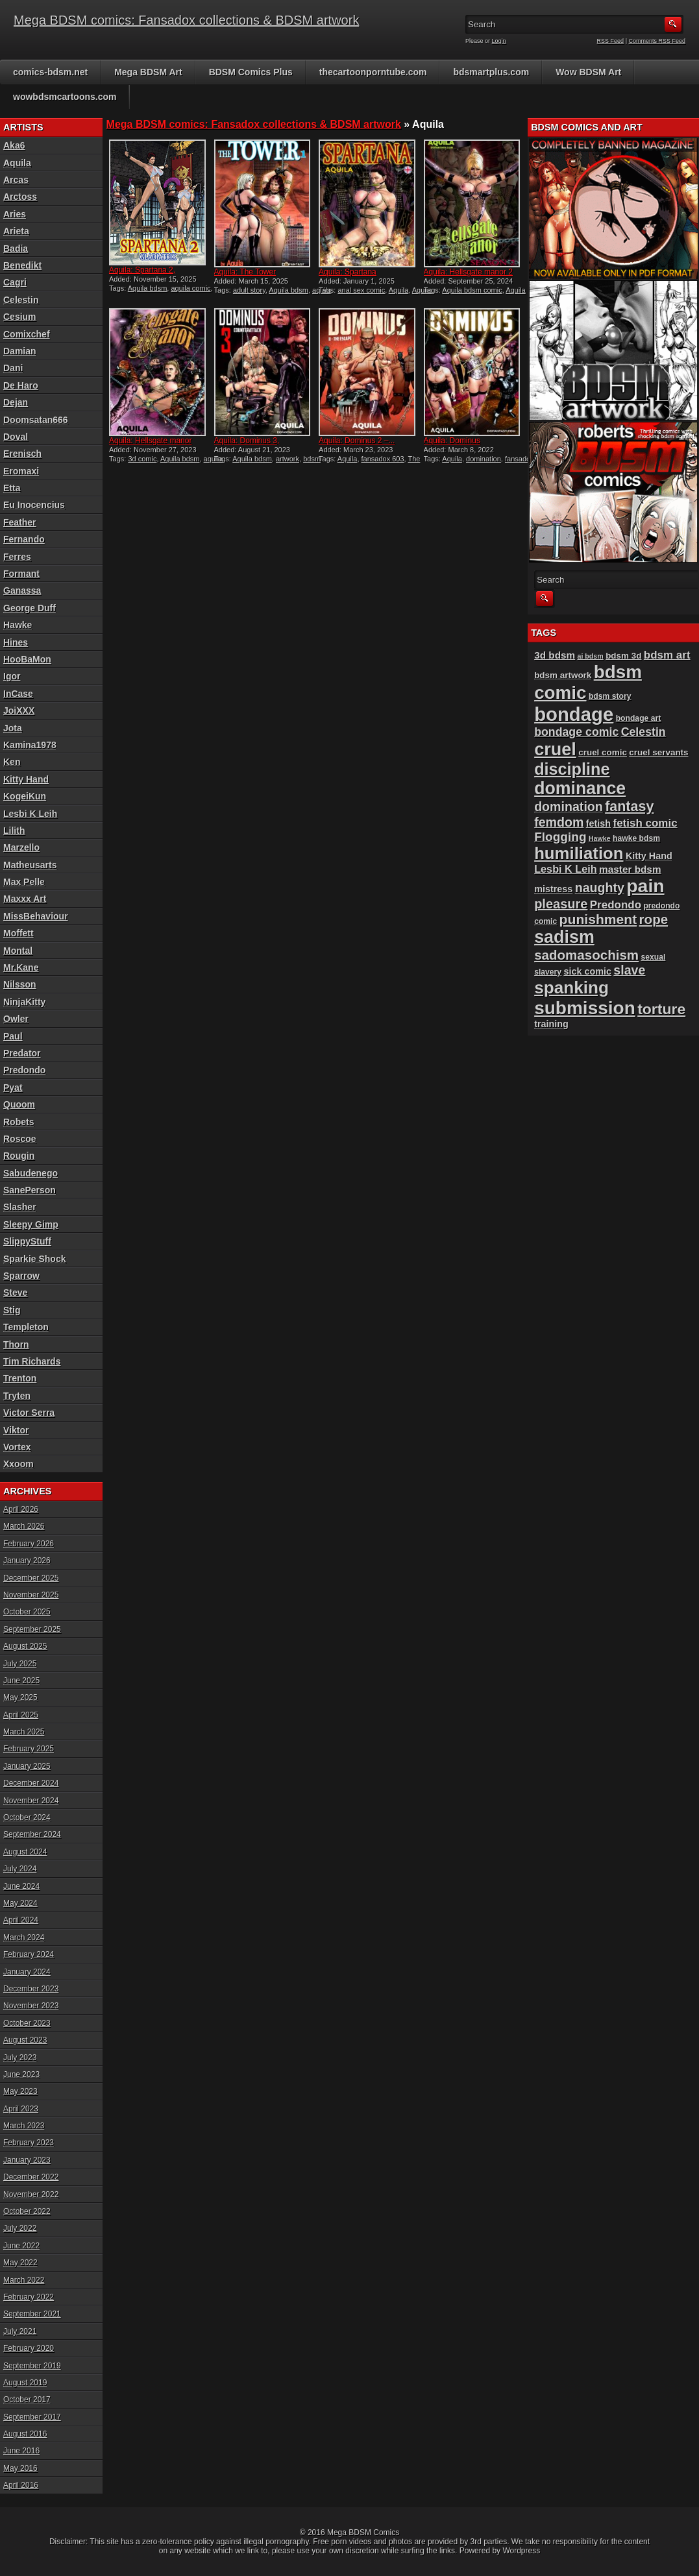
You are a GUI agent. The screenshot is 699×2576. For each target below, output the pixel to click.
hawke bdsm (636, 838)
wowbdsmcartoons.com (64, 96)
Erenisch (22, 453)
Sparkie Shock (34, 1259)
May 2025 (20, 1697)
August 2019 (25, 2382)
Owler (16, 1019)
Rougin (18, 1155)
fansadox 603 (383, 459)
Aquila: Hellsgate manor (150, 440)
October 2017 (27, 2399)
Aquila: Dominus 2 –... (357, 440)
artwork (287, 459)
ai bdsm (591, 656)
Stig (11, 1310)
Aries (14, 214)
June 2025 (21, 1680)
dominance (580, 788)
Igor (11, 676)
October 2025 (27, 1611)
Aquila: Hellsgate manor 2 (468, 271)
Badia (15, 248)
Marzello (21, 847)
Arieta (16, 231)
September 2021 (32, 2313)
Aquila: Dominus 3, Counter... (247, 445)
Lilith (14, 830)
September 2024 (32, 1834)
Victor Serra (29, 1412)
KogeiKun (24, 796)
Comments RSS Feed (656, 41)
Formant (21, 573)
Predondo (24, 1070)
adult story (249, 290)
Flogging (560, 837)
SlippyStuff (27, 1241)
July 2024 (19, 1868)
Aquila (399, 290)
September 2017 (32, 2417)
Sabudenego (30, 1173)
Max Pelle (24, 882)
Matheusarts (29, 865)
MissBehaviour (35, 916)
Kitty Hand (26, 779)
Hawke (17, 625)
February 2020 (28, 2348)
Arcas (16, 180)
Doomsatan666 (35, 420)
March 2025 (23, 1731)
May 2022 (20, 2262)
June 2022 (21, 2245)
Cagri (15, 282)
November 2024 (30, 1800)
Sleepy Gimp (30, 1224)
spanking (571, 987)
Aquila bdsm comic (472, 290)
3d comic (142, 459)
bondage (573, 714)
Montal (17, 950)
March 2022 (23, 2280)
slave (629, 970)
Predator (22, 1053)
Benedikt (22, 265)
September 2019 (32, 2365)
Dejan (15, 402)
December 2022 (30, 2176)
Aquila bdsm (147, 288)
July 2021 (19, 2331)
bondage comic (576, 731)
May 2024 (20, 1903)
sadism (564, 937)
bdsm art (667, 655)
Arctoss (20, 196)
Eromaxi (21, 471)
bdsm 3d (623, 656)
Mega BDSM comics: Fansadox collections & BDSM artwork (186, 20)
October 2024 (27, 1817)
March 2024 (23, 1937)
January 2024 (27, 1971)
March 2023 (23, 2125)
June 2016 (21, 2450)
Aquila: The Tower (245, 271)
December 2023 (30, 1988)
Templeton (26, 1327)
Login (499, 41)
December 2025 (30, 1578)
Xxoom (18, 1464)
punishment (598, 919)
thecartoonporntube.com (373, 72)
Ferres (17, 557)
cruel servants (658, 752)
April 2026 (20, 1509)
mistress (553, 889)
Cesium (19, 316)
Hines (15, 642)
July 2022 (19, 2228)
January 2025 (27, 1766)
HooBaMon (27, 659)
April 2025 (20, 1714)
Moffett (18, 933)
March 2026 (23, 1526)
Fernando (24, 539)
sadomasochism (586, 954)
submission (584, 1008)
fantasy (629, 806)
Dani (13, 368)
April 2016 (20, 2485)
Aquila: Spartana (347, 271)
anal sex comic (361, 290)
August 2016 (25, 2433)
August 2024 (25, 1851)
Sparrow (21, 1275)
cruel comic (602, 752)
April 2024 (20, 1920)
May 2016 (20, 2468)
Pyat (13, 1087)
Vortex (17, 1447)
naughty (599, 888)
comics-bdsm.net (50, 72)
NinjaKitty (24, 1002)
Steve (15, 1292)
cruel (555, 749)
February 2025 (28, 1748)
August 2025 (25, 1646)
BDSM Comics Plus (251, 72)
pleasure (560, 904)
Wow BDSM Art (588, 72)
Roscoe (19, 1139)
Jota (12, 728)
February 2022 (28, 2297)
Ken (11, 762)
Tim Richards (31, 1361)
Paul (13, 1036)
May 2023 (20, 2091)
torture (661, 1009)
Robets (18, 1122)
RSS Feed (610, 41)
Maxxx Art (24, 898)
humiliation (578, 853)
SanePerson (29, 1190)
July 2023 (19, 2057)
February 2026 (28, 1543)
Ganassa (22, 590)
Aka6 (14, 145)
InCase (18, 693)
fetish (598, 823)
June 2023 (21, 2074)
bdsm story (610, 696)
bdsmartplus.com (491, 72)
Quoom (19, 1104)
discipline (571, 769)
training (551, 1024)
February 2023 (28, 2142)
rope (653, 919)
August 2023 (25, 2040)
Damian (19, 351)
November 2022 (30, 2194)
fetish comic (645, 823)
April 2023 (20, 2108)
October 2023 (27, 2023)
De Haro (20, 385)
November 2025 (30, 1594)
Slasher (19, 1207)
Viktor (16, 1430)
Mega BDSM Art (148, 72)
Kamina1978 (29, 745)
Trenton (19, 1378)
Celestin (20, 300)
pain (645, 885)
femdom (558, 822)
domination (483, 459)
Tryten (17, 1396)
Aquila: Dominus (452, 440)
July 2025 (19, 1663)
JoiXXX (18, 710)
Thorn (16, 1344)
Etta (11, 488)
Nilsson (19, 984)
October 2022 (27, 2211)
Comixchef (26, 334)
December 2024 (30, 1783)
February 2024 (28, 1954)
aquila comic (190, 288)
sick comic (587, 971)
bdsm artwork (562, 675)
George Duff (29, 608)
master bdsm (630, 869)
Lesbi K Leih (30, 813)
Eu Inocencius (34, 505)
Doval (15, 436)
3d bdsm (554, 655)
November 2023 (30, 2005)
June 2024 (21, 1886)
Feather (19, 522)
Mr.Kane (20, 967)
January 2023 (27, 2160)
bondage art (638, 718)
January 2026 (27, 1560)
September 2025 (32, 1629)
